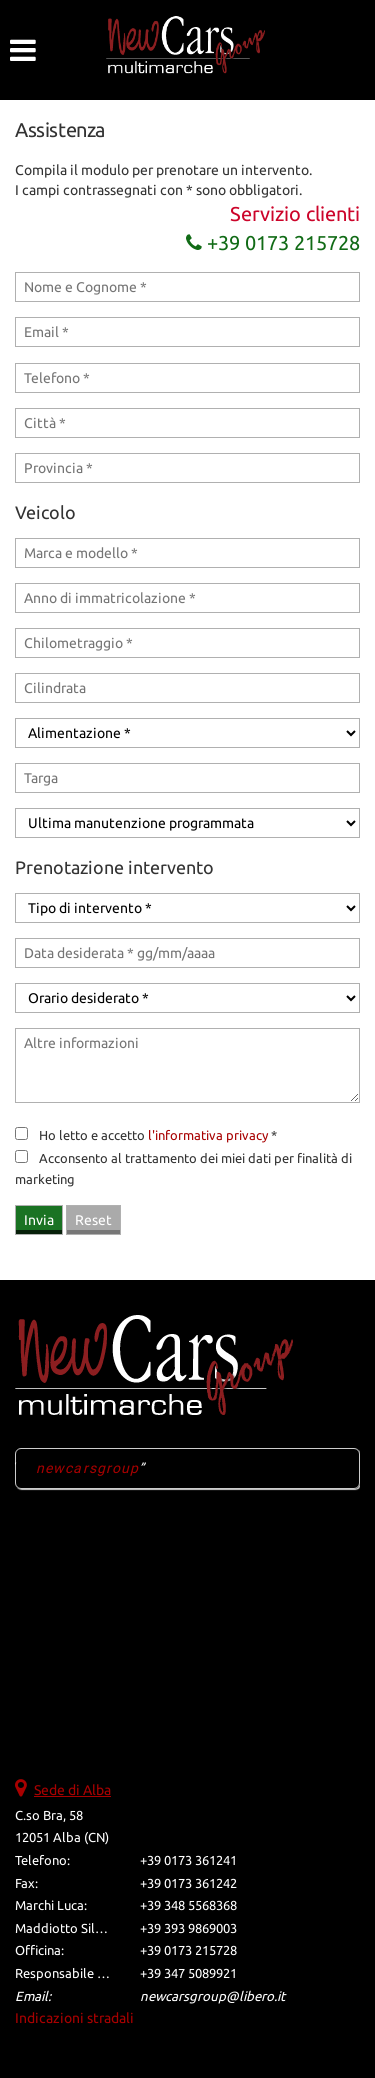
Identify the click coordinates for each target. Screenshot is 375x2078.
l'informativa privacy (208, 1135)
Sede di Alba (72, 1790)
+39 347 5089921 (188, 1973)
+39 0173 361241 (188, 1860)
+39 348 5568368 (188, 1905)
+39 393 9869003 (188, 1928)
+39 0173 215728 (273, 242)
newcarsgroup (87, 1468)
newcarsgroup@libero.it (212, 1996)
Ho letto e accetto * (158, 1135)
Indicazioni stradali (74, 2018)
